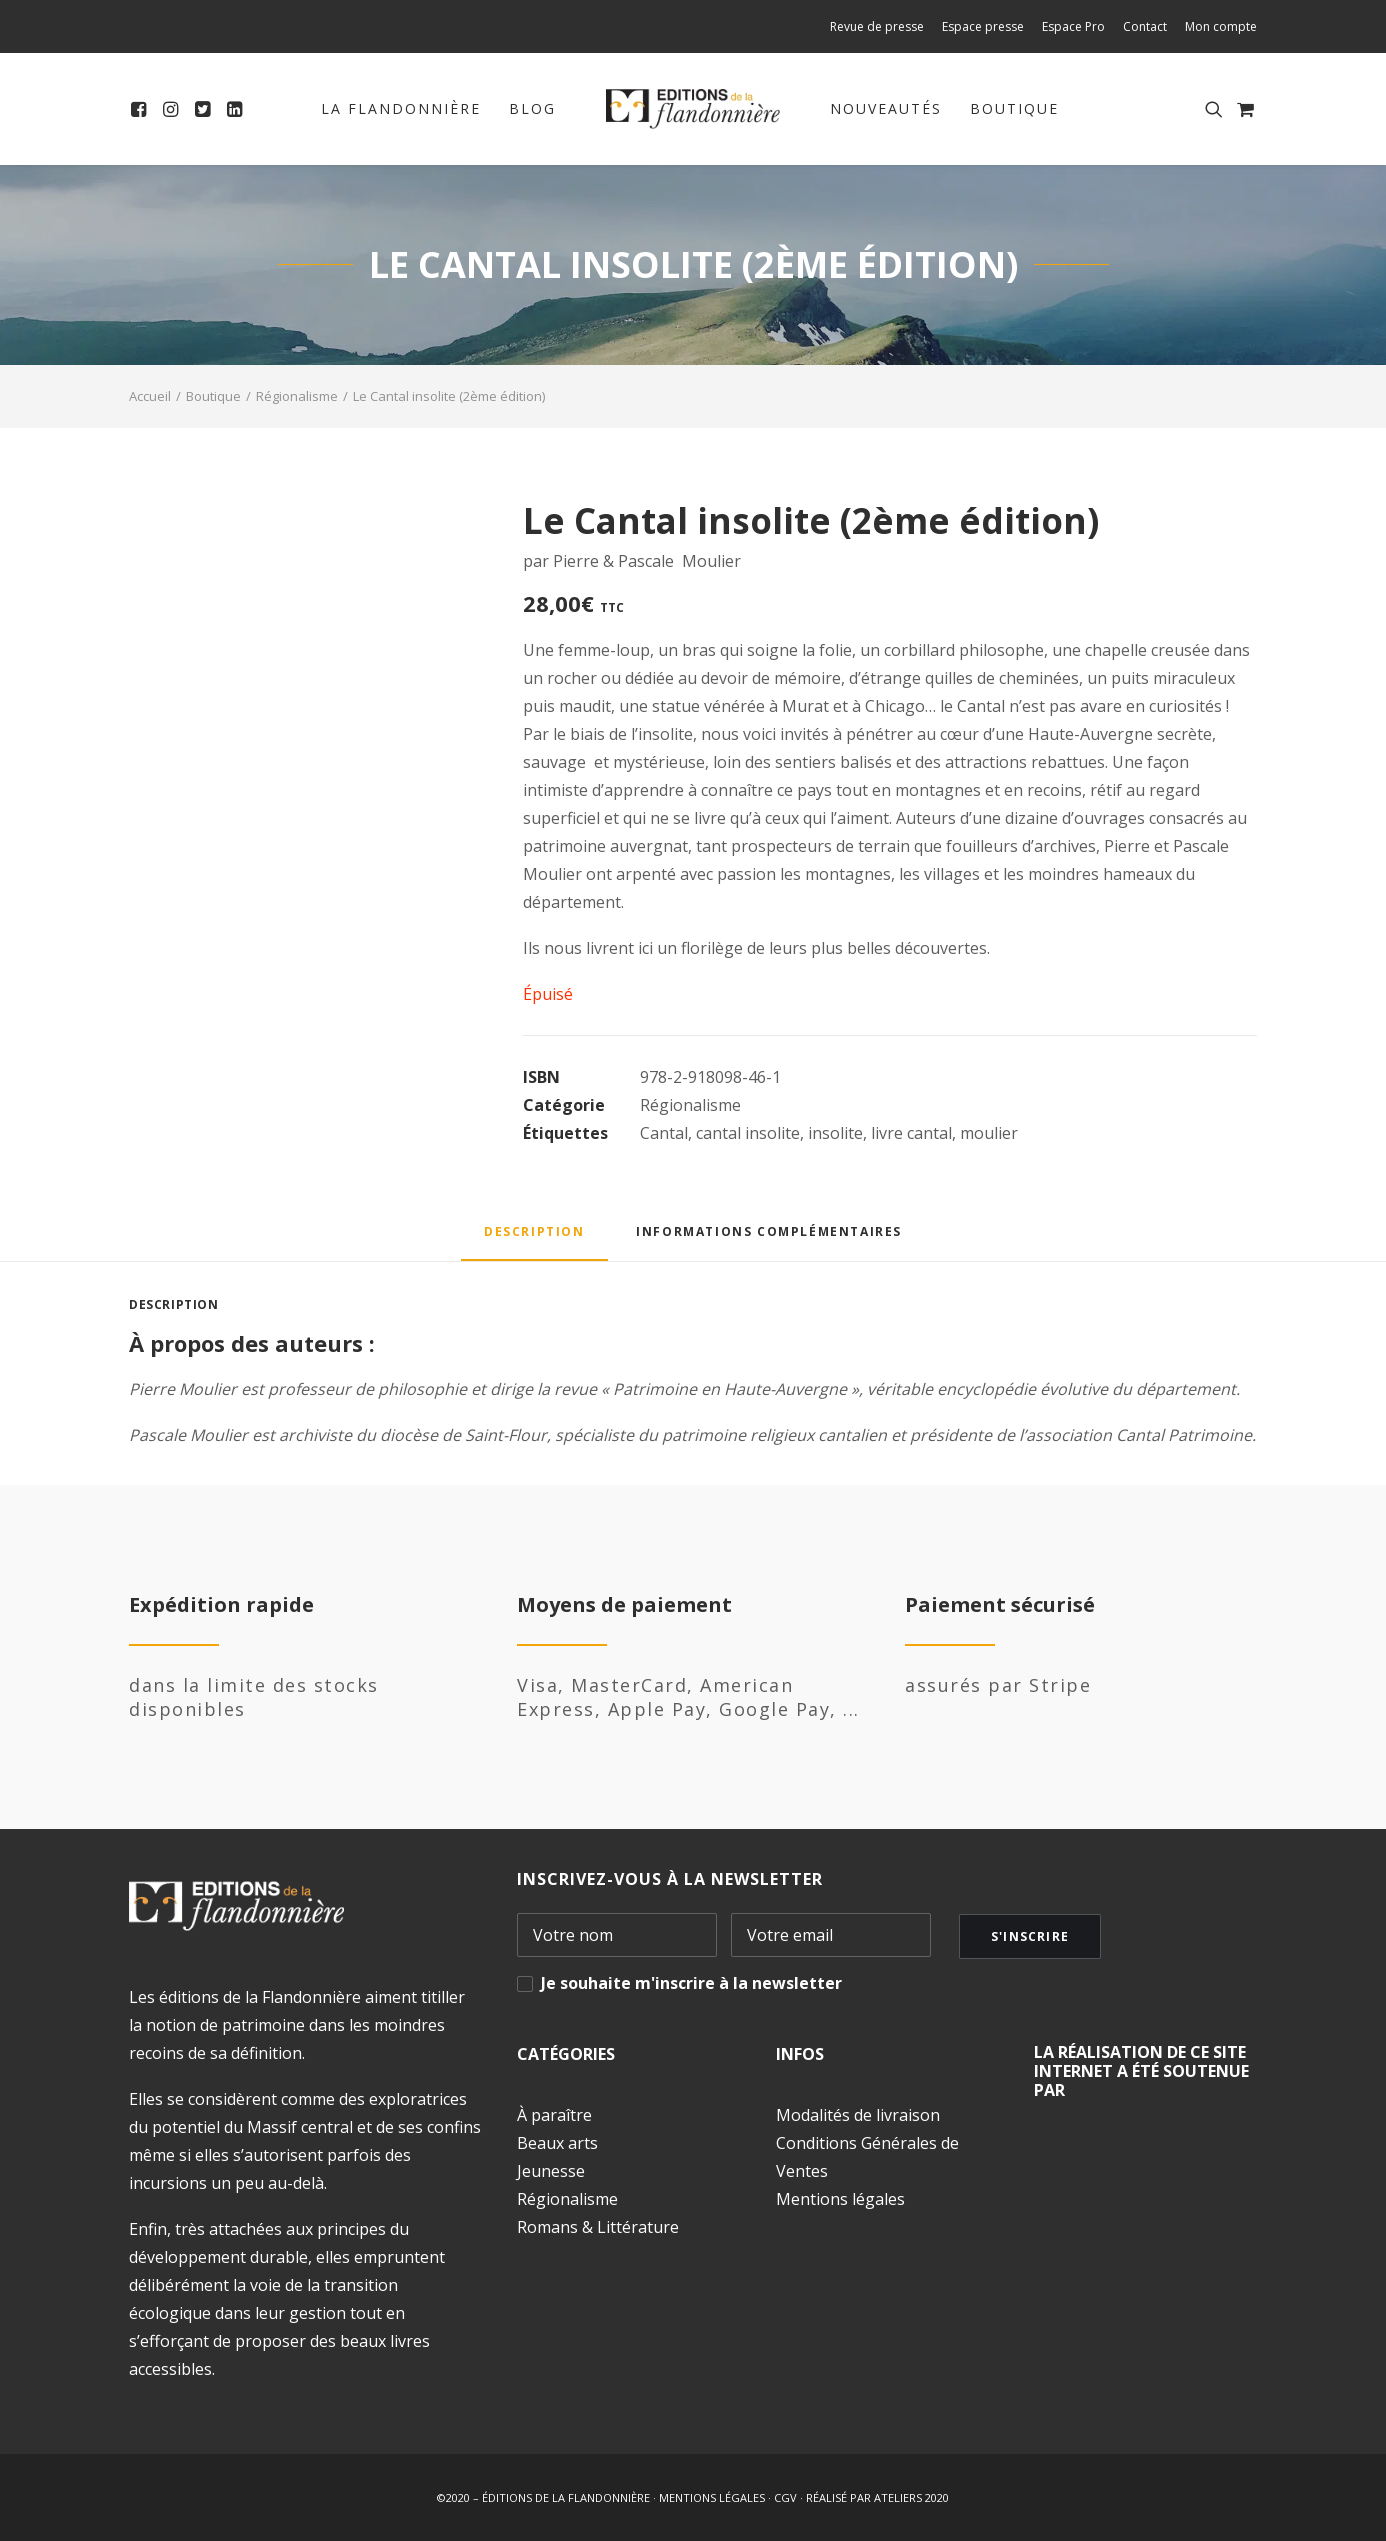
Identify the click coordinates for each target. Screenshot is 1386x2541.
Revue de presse (877, 26)
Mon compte (1221, 26)
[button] (141, 109)
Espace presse (983, 26)
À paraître (554, 2115)
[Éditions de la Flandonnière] (693, 109)
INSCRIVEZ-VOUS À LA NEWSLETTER (670, 1879)
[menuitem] (880, 26)
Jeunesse (551, 2171)
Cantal (664, 1133)
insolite (835, 1133)
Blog (532, 108)
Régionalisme (297, 396)
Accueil (150, 396)
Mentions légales (840, 2199)
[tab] (769, 1239)
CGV (785, 2497)
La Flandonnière (401, 108)
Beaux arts (557, 2143)
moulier (989, 1133)
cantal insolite (748, 1133)
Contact (1145, 26)
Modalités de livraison (858, 2115)
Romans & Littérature (598, 2227)
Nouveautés (886, 108)
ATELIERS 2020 (911, 2497)
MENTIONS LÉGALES (712, 2497)
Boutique (1014, 108)
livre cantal (911, 1133)
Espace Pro (1073, 26)
